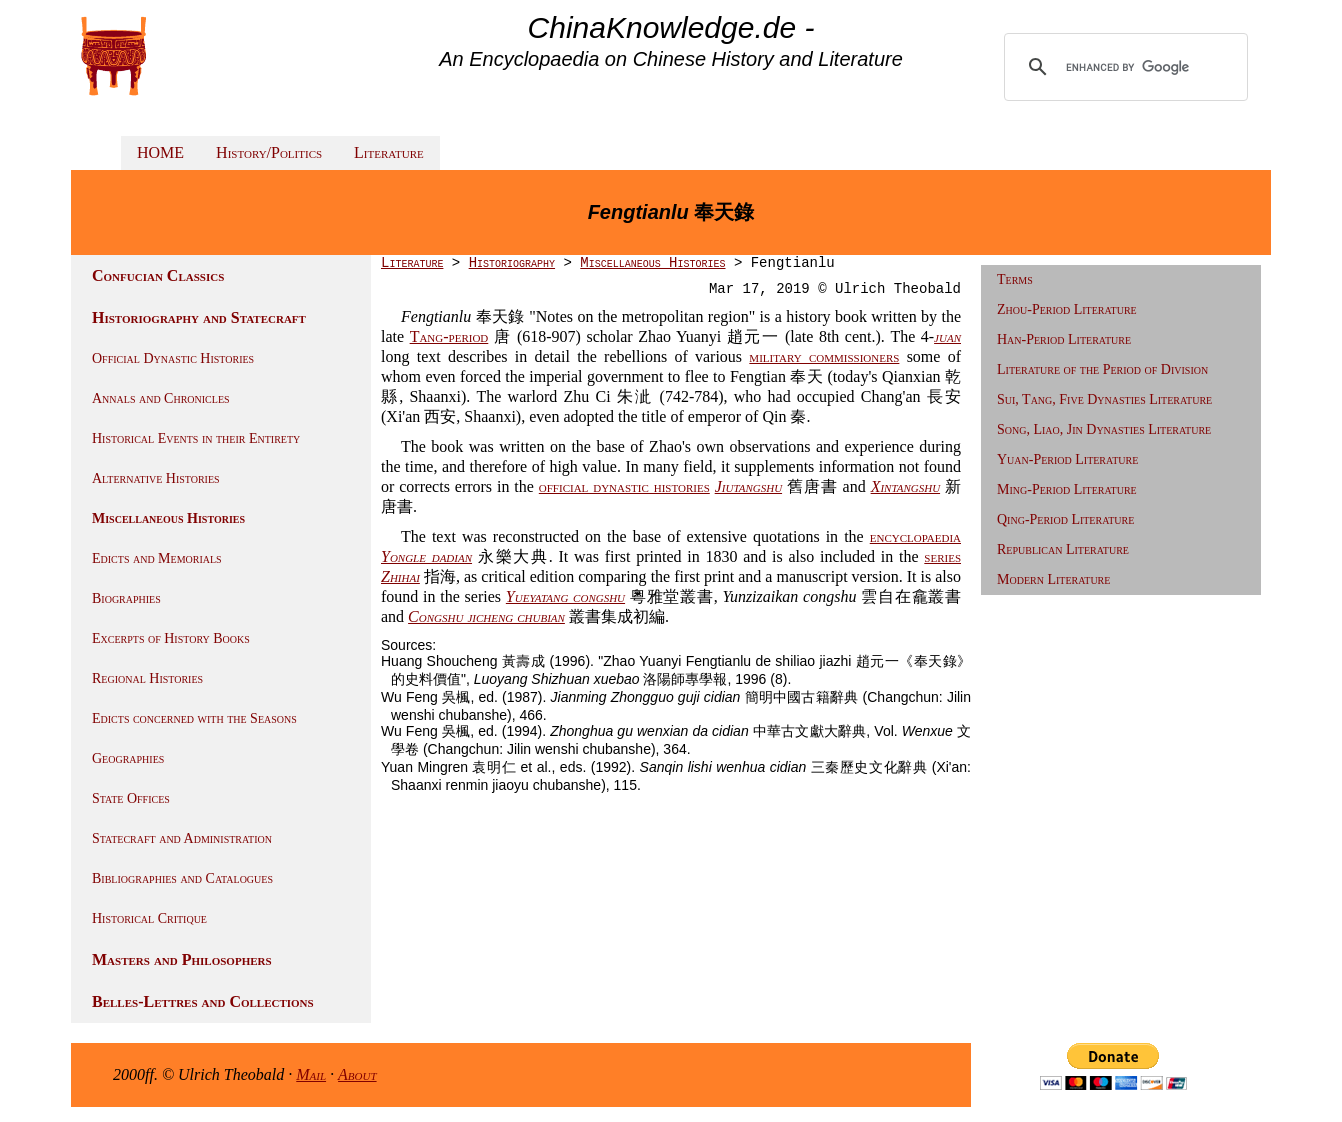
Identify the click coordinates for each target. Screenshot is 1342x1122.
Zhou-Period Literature (1067, 309)
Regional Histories (147, 678)
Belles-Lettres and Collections (203, 1001)
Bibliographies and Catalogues (182, 878)
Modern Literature (1053, 579)
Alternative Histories (156, 478)
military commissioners (824, 356)
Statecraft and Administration (182, 838)
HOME (160, 152)
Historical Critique (149, 918)
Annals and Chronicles (161, 398)
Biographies (126, 598)
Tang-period (449, 336)
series (942, 556)
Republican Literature (1063, 549)
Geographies (128, 758)
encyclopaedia (915, 536)
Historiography (512, 263)
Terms (1015, 279)
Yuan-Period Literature (1067, 459)
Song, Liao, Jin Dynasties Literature (1104, 429)
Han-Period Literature (1064, 339)
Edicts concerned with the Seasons (194, 718)
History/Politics (269, 152)
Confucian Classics (158, 275)
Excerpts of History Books (171, 638)
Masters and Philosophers (182, 959)
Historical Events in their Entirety (196, 438)
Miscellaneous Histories (168, 518)
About (357, 1074)
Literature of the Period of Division (1102, 369)
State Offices (131, 798)
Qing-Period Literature (1065, 519)
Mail (311, 1074)
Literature (389, 152)
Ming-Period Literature (1067, 489)
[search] (1128, 67)
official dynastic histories (624, 486)
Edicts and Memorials (157, 558)
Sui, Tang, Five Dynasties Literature (1104, 399)
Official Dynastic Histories (173, 358)
